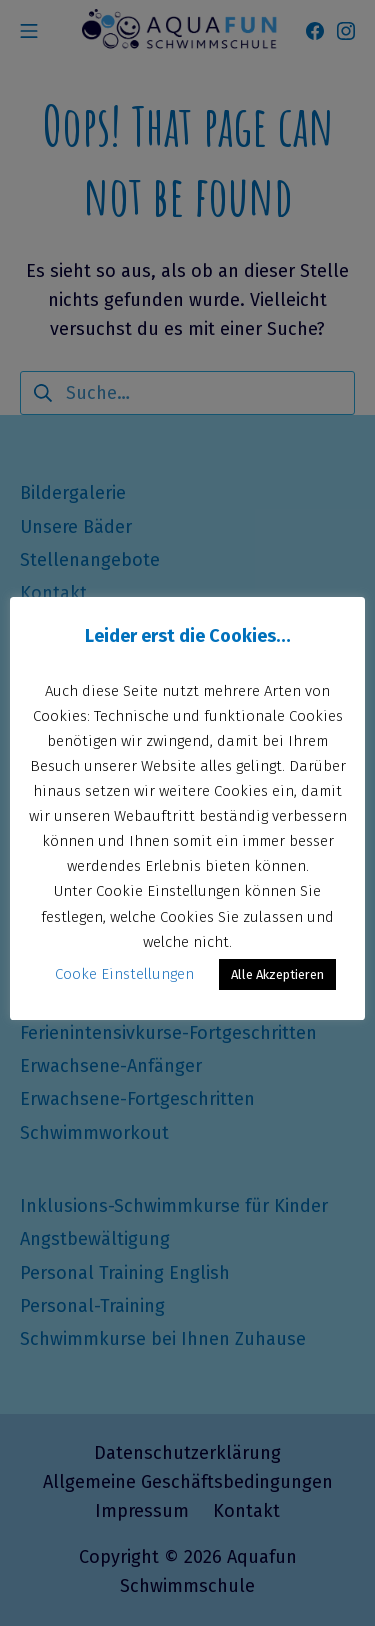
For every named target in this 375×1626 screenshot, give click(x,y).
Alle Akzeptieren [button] (277, 974)
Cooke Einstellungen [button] (124, 974)
